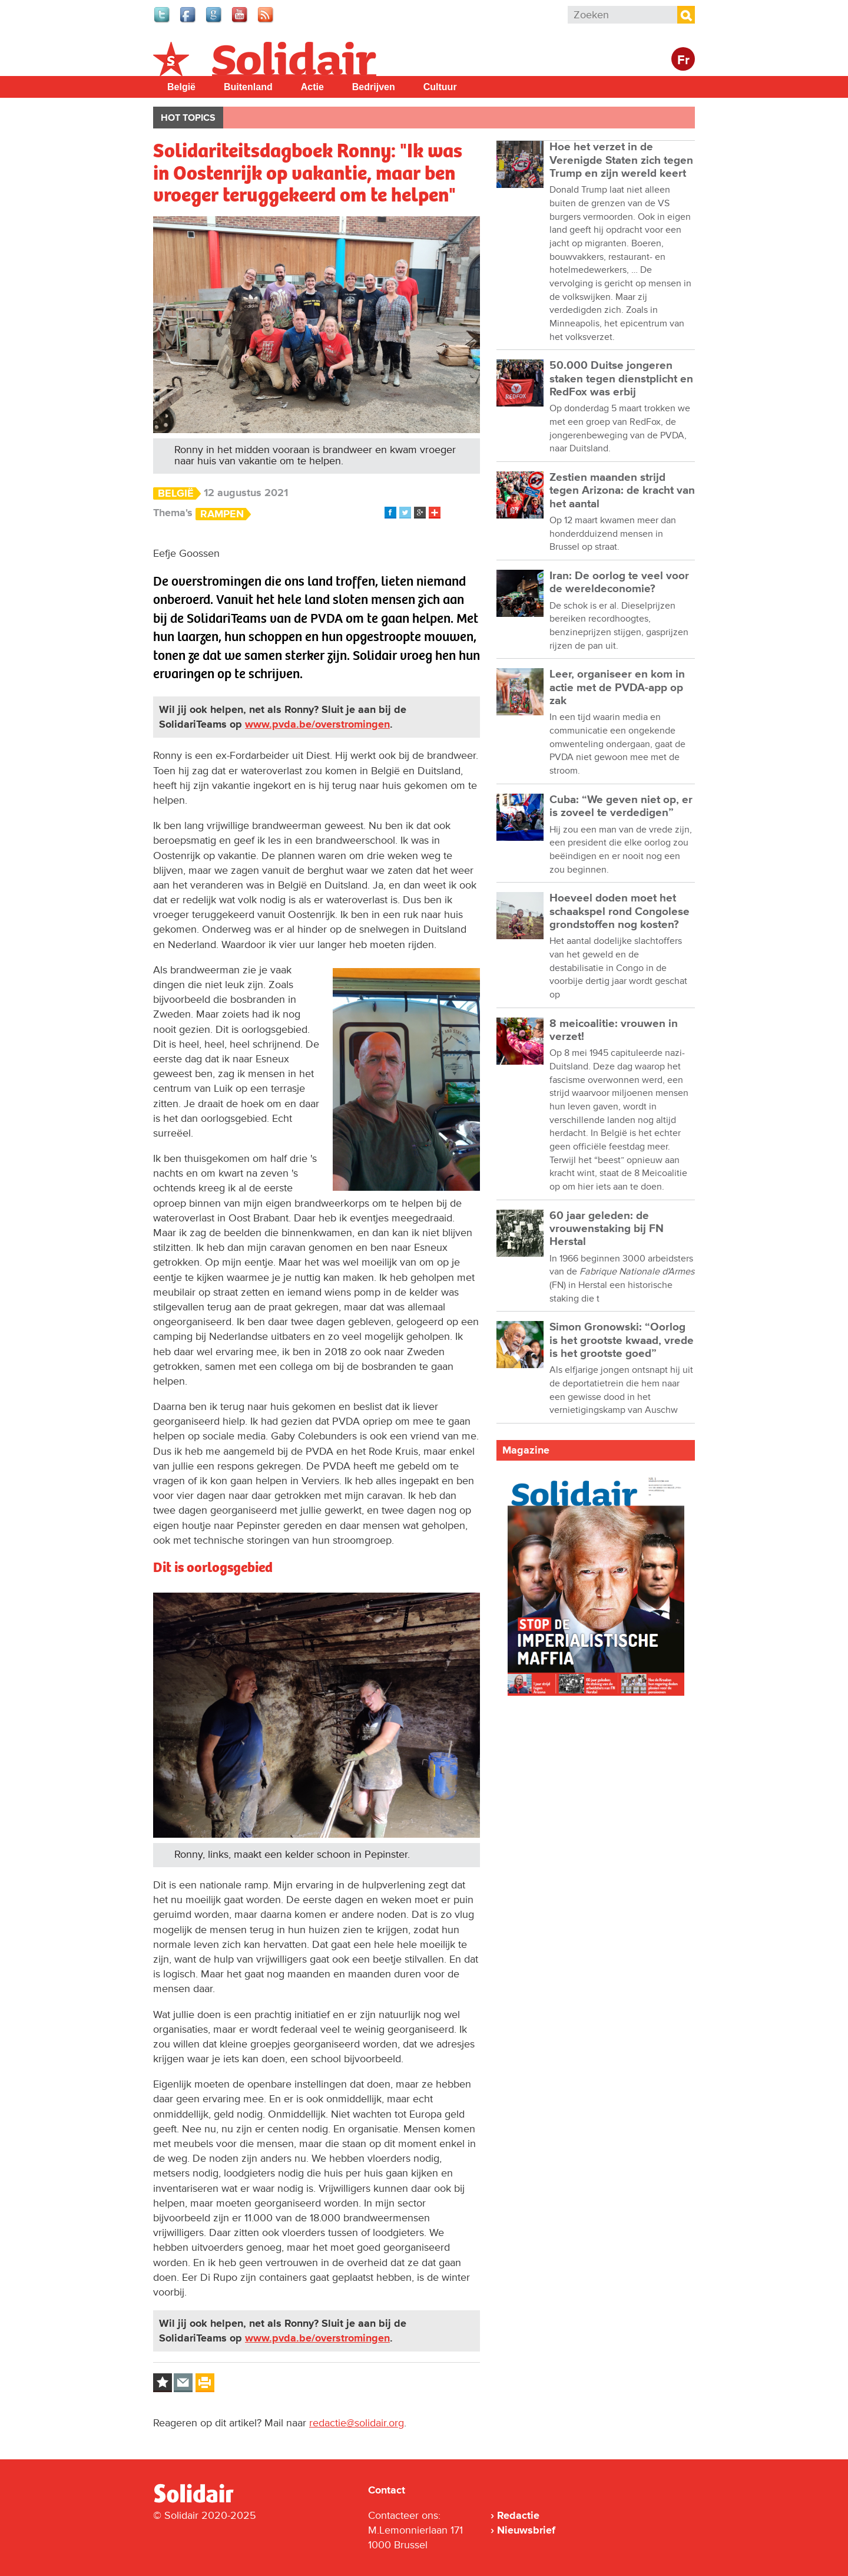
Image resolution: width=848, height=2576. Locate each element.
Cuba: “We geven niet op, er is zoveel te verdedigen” (621, 806)
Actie (312, 87)
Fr (683, 60)
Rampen (222, 514)
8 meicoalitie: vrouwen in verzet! (613, 1030)
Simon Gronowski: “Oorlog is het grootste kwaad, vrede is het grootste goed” (621, 1340)
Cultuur (440, 87)
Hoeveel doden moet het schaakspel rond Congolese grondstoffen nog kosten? (619, 911)
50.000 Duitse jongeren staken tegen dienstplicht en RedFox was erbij (621, 379)
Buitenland (248, 87)
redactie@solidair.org (356, 2422)
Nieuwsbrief (526, 2530)
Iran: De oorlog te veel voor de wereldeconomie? (619, 582)
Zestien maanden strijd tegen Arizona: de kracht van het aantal (622, 491)
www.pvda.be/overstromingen (317, 724)
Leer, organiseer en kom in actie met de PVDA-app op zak (617, 688)
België (181, 87)
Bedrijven (373, 87)
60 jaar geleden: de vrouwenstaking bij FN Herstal (606, 1229)
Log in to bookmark (162, 2382)
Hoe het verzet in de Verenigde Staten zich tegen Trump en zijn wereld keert (621, 160)
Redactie (518, 2515)
